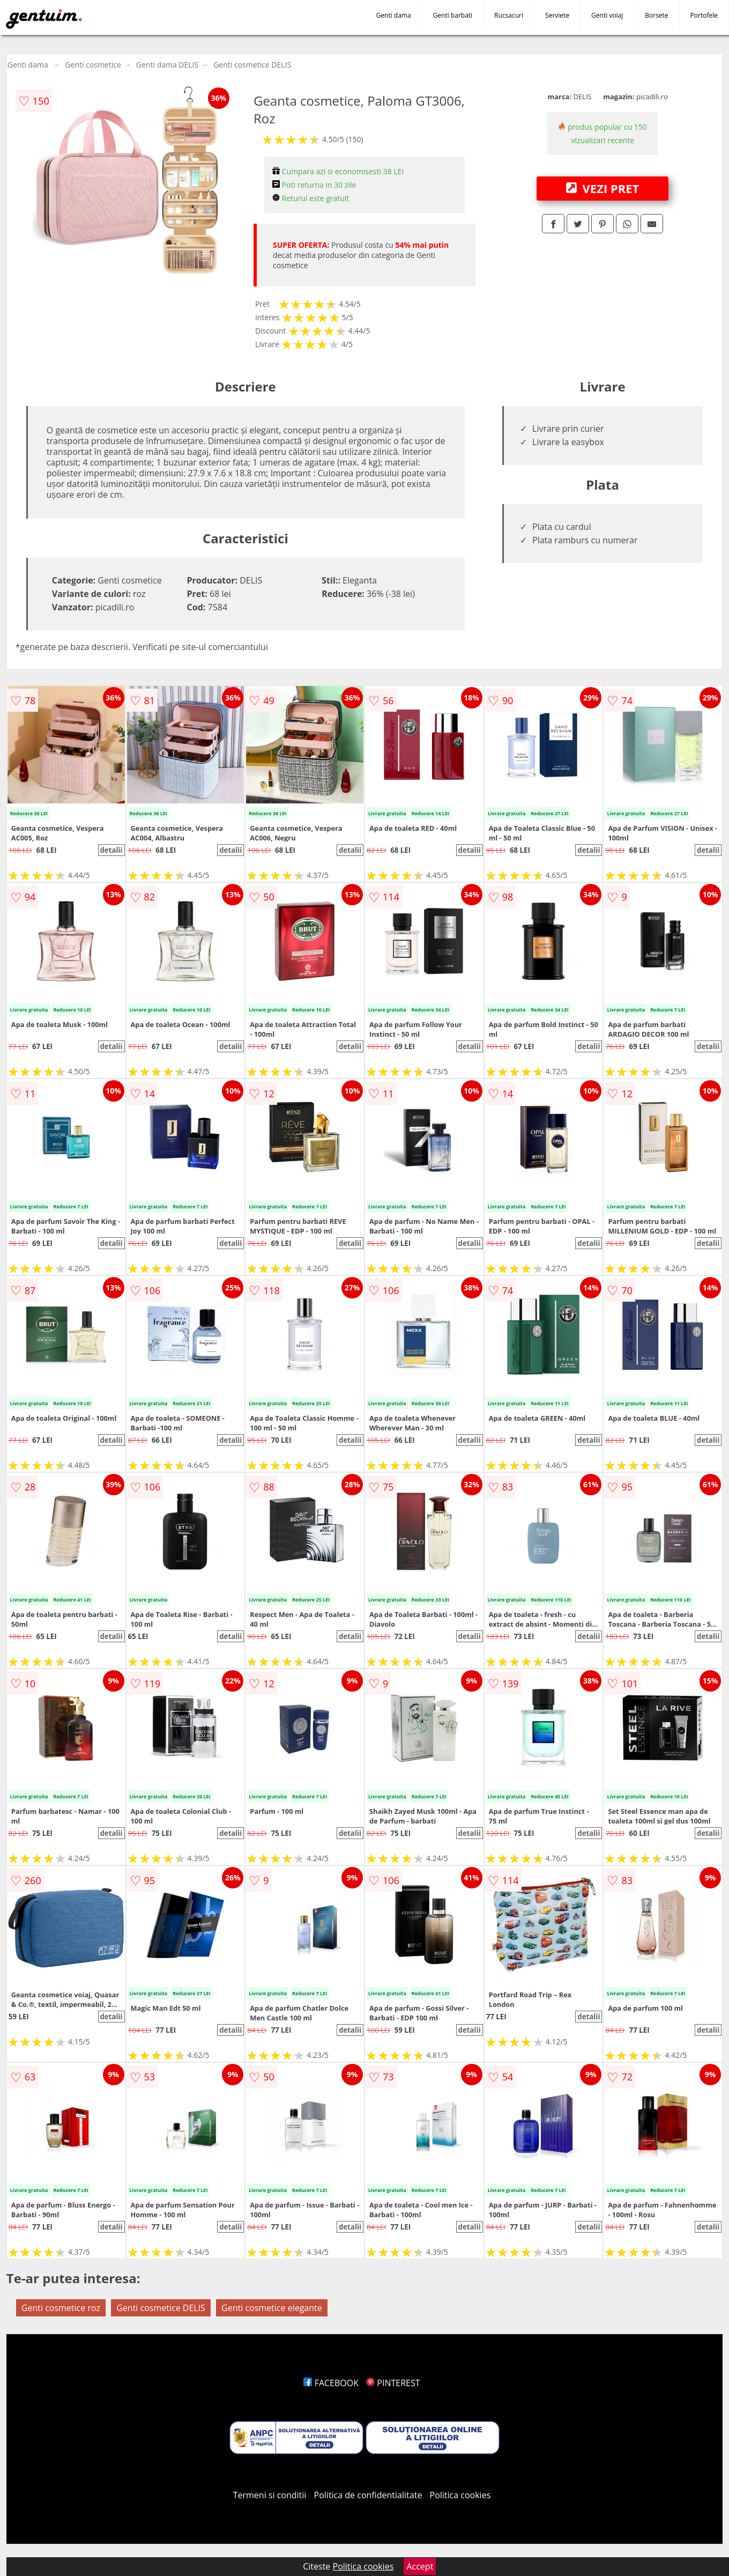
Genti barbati (452, 15)
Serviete (557, 15)
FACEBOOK (331, 2383)
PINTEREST (393, 2383)
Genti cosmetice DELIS (252, 65)
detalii (111, 850)
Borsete (656, 15)
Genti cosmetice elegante (271, 2308)
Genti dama (393, 15)
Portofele (704, 15)
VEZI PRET (602, 188)
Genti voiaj (607, 15)
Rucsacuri (508, 15)
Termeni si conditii (270, 2495)
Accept (419, 2566)
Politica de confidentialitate (368, 2495)
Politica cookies (460, 2495)
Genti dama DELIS (167, 65)
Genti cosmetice (93, 65)
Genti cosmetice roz (60, 2308)
